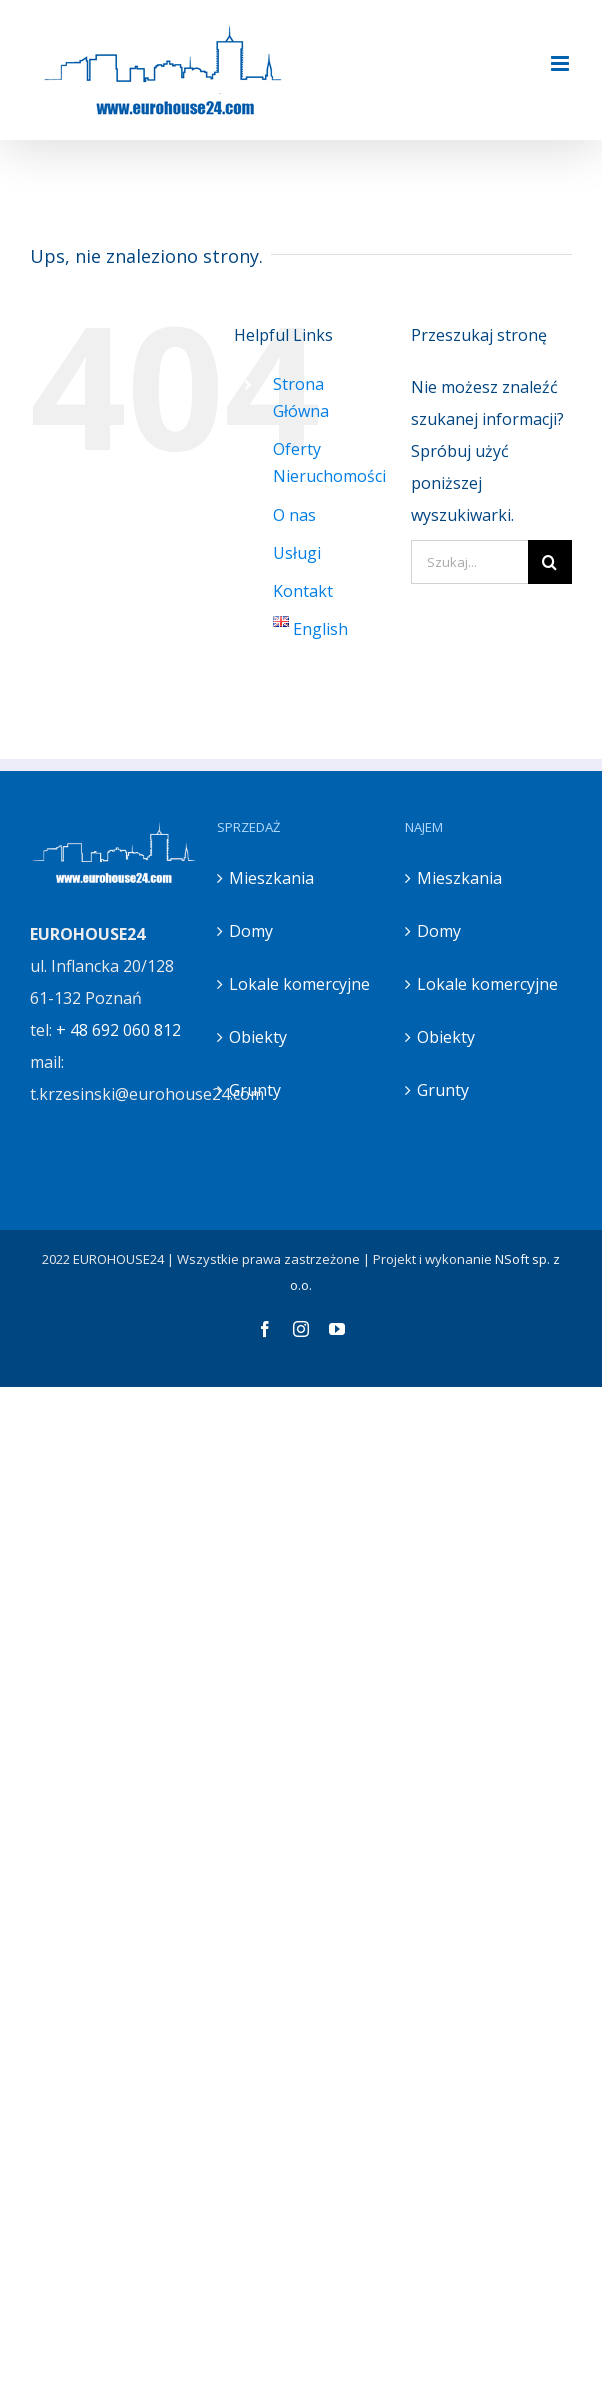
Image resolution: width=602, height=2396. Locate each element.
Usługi (297, 553)
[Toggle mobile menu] (561, 63)
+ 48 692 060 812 (118, 1030)
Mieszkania (271, 878)
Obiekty (258, 1037)
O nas (294, 515)
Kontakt (303, 591)
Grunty (255, 1090)
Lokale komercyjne (299, 984)
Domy (251, 931)
